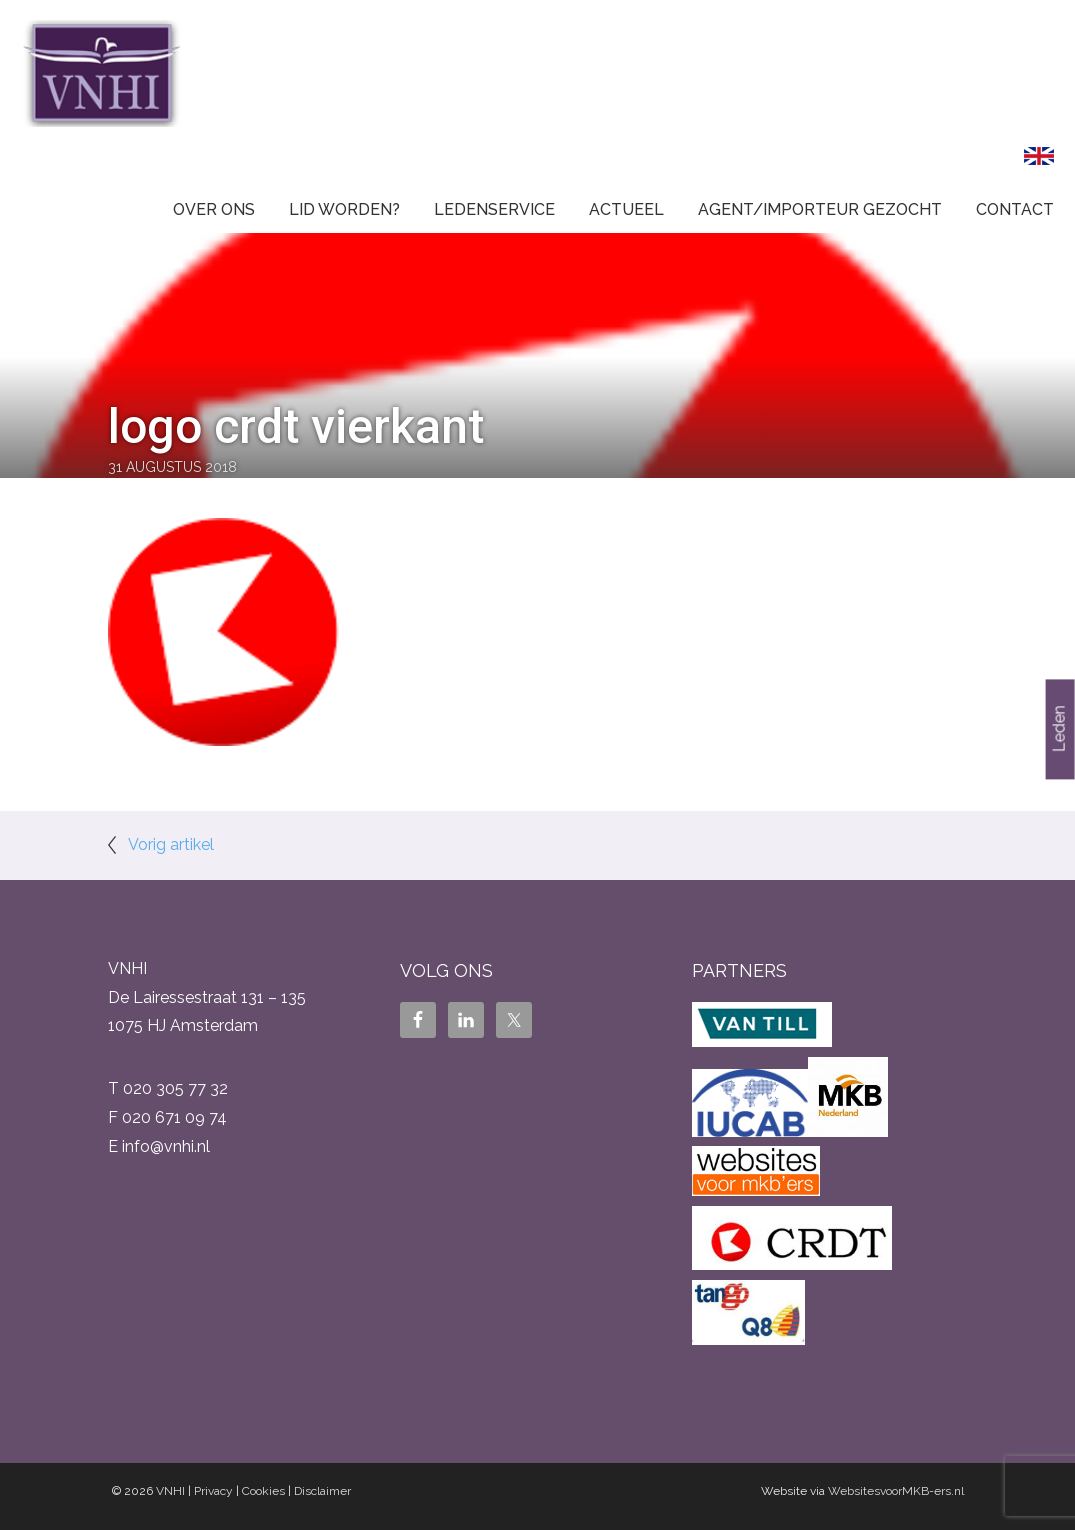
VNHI (170, 1491)
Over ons (214, 209)
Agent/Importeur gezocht (820, 209)
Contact (1015, 209)
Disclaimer (322, 1491)
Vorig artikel (171, 844)
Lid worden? (344, 209)
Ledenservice (494, 209)
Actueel (626, 209)
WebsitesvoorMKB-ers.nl (896, 1491)
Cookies (263, 1491)
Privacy (213, 1491)
